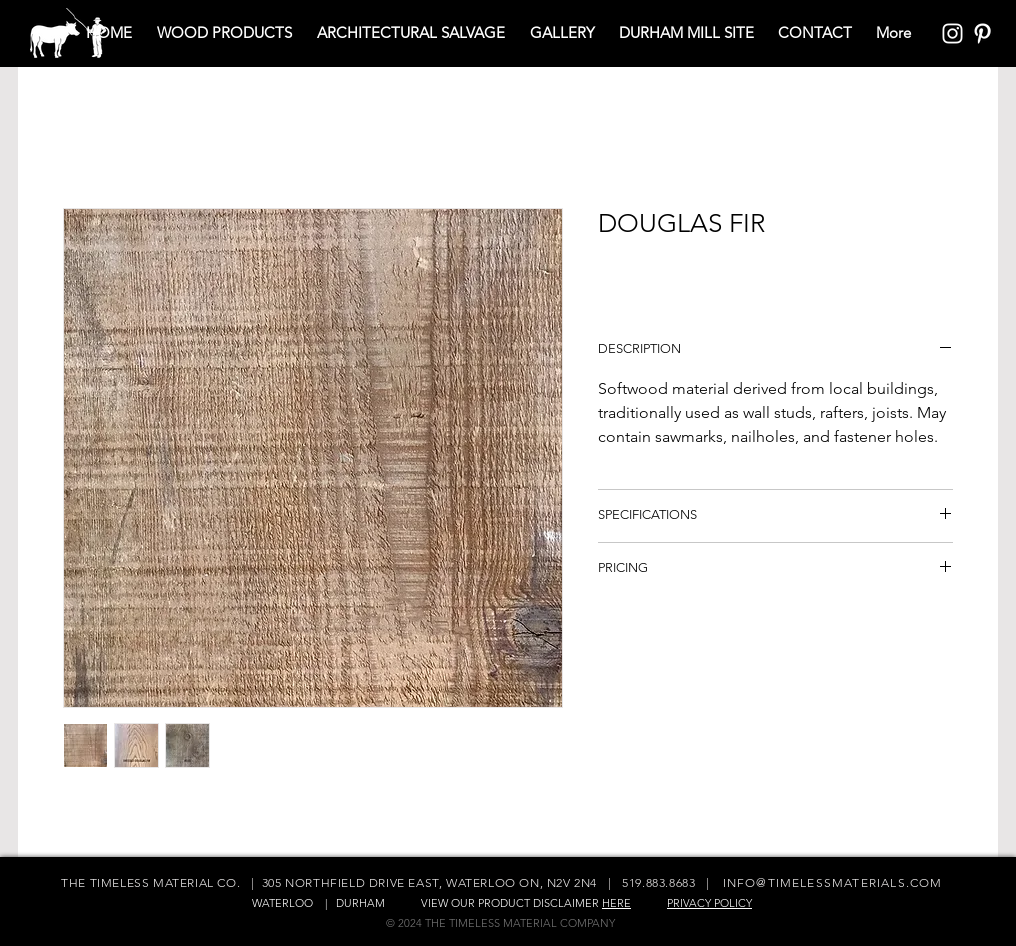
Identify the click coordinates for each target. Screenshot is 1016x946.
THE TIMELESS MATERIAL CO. (152, 882)
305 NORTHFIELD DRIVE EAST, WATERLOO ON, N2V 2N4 (429, 882)
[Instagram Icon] (952, 33)
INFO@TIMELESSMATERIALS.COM (833, 882)
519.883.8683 (658, 882)
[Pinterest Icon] (982, 33)
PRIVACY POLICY (709, 903)
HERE (616, 903)
